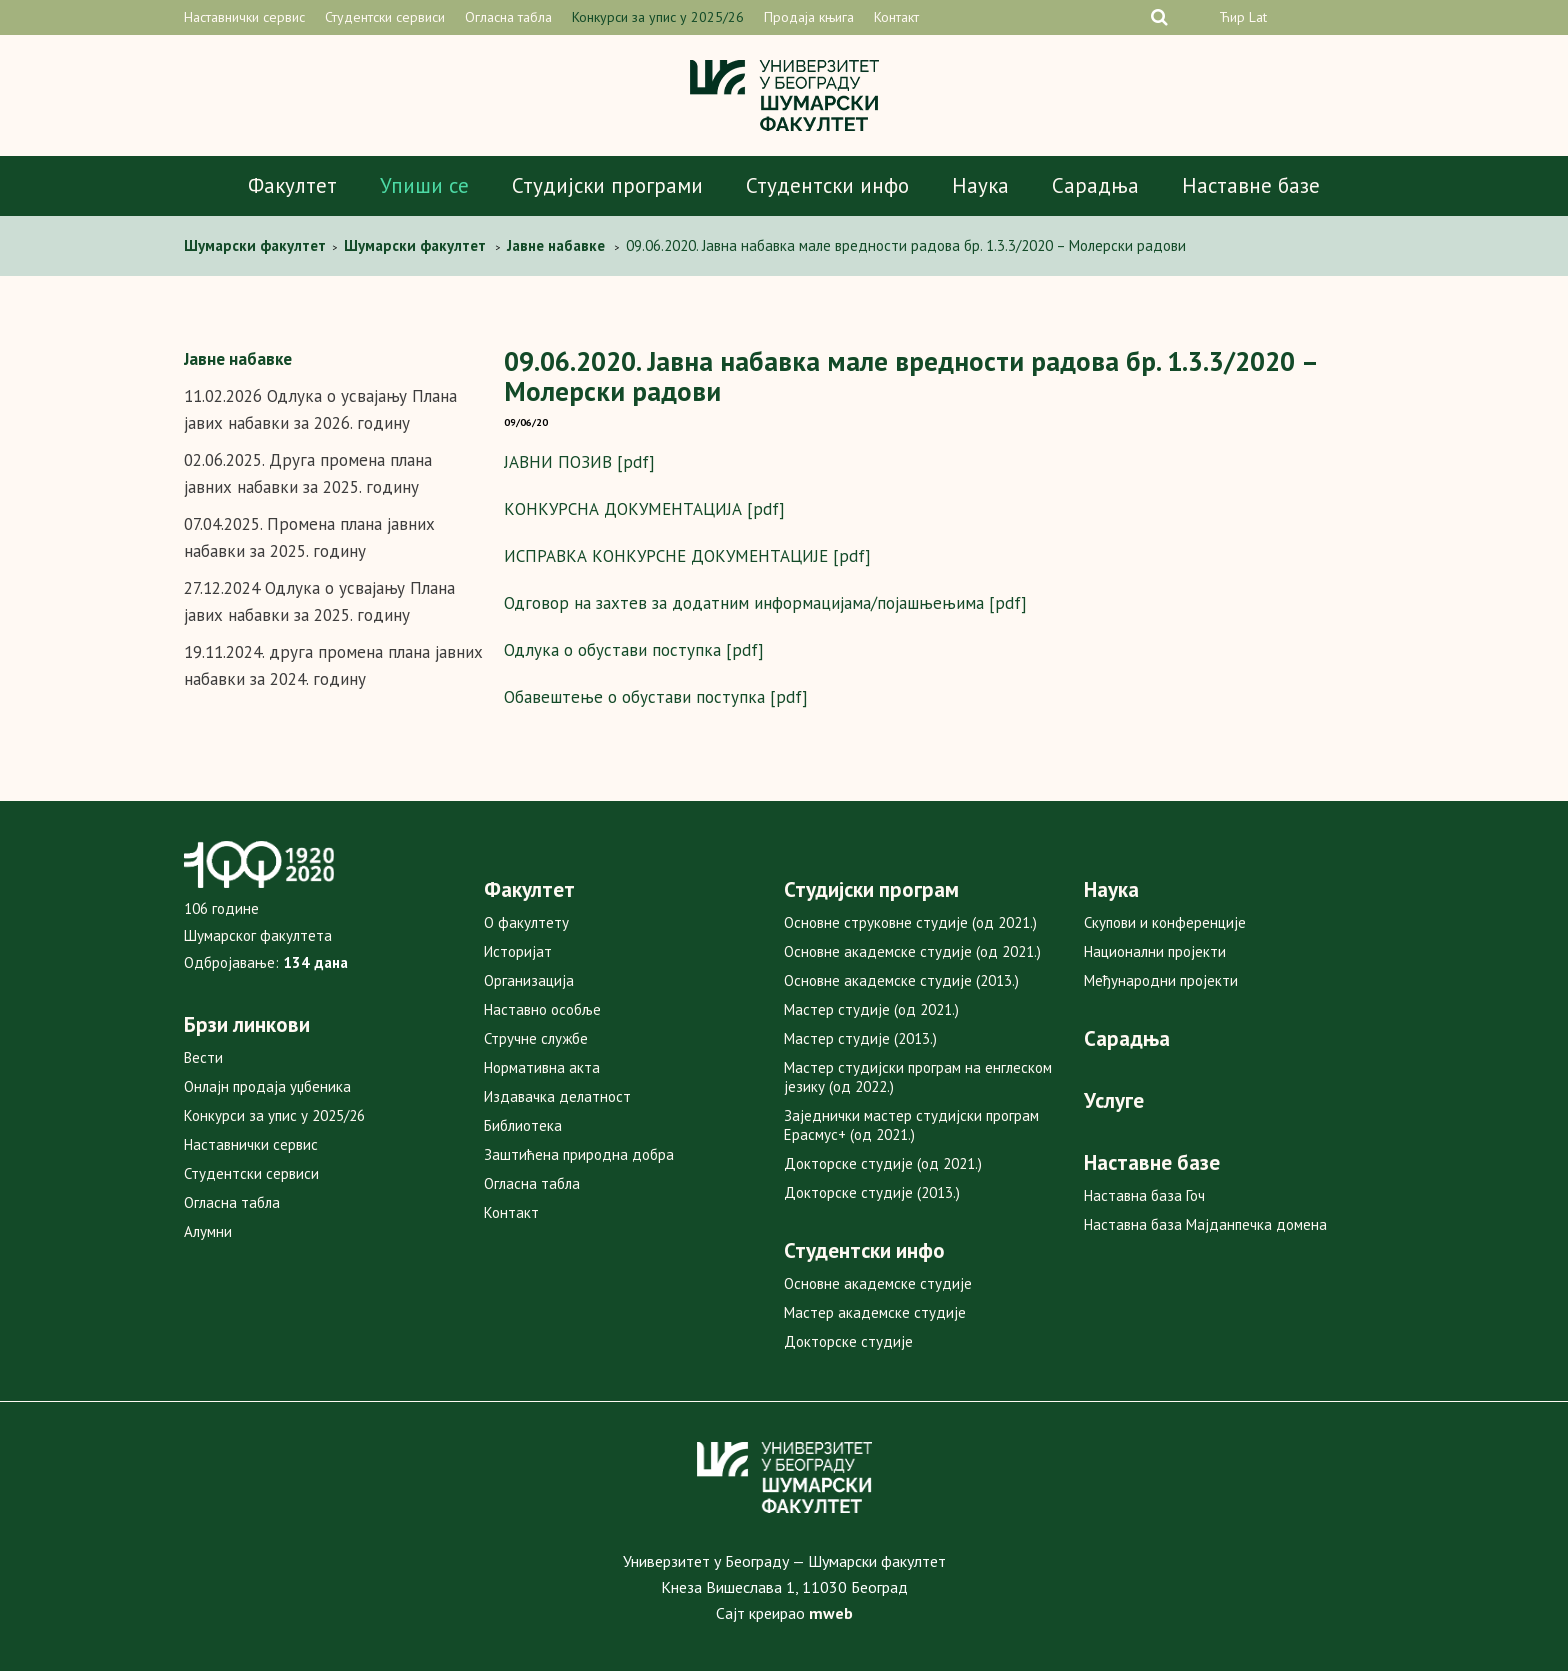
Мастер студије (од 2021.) (871, 1009)
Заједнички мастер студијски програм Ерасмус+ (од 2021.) (911, 1125)
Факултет (292, 185)
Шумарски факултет (257, 245)
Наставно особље (542, 1009)
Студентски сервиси (385, 17)
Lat (1258, 17)
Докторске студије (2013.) (872, 1192)
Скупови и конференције (1165, 922)
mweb (831, 1613)
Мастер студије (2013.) (860, 1038)
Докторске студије (848, 1341)
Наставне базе (1251, 185)
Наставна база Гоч (1144, 1195)
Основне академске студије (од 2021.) (912, 951)
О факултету (526, 922)
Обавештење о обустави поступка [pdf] (656, 697)
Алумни (208, 1231)
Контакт (896, 17)
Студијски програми (607, 185)
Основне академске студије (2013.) (901, 980)
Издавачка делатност (557, 1096)
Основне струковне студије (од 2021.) (910, 922)
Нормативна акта (542, 1067)
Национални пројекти (1155, 951)
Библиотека (523, 1125)
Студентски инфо (827, 185)
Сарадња (1095, 185)
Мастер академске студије (875, 1312)
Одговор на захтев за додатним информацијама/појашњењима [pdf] (765, 603)
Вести (203, 1057)
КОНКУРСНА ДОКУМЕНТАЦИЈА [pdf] (644, 509)
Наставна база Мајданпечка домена (1205, 1224)
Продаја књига (809, 17)
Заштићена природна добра (579, 1154)
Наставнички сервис (244, 17)
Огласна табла (508, 17)
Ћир (1232, 17)
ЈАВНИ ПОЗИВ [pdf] (579, 462)
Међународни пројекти (1161, 980)
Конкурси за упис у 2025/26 (658, 17)
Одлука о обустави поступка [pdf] (634, 650)
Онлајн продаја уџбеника (267, 1086)
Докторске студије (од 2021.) (883, 1163)
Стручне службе (536, 1038)
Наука (980, 185)
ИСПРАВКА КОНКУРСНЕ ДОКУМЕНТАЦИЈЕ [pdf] (687, 556)
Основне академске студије (878, 1283)
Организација (529, 980)
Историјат (518, 951)
